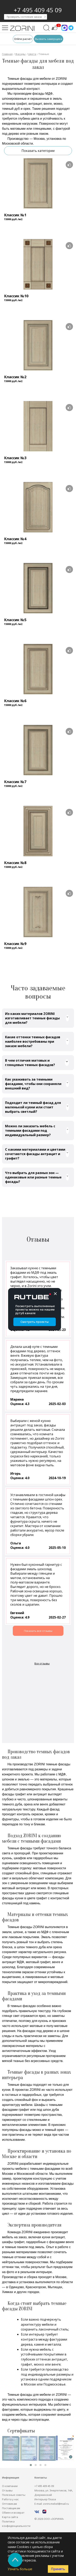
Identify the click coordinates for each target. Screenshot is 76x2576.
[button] (30, 2465)
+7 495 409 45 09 (38, 10)
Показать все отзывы (38, 1631)
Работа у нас (10, 2499)
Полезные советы (13, 2495)
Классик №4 (15, 538)
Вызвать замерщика (48, 39)
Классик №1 (15, 214)
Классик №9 (15, 943)
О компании (10, 2486)
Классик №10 (16, 295)
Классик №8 (15, 862)
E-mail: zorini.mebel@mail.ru (51, 2504)
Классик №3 (15, 457)
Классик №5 (15, 619)
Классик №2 (15, 376)
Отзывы (7, 2490)
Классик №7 (15, 781)
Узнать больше (20, 2569)
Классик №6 (15, 700)
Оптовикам (9, 2504)
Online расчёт (23, 39)
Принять (58, 2569)
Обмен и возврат (13, 2512)
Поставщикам (11, 2508)
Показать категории (38, 150)
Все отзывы (42, 1663)
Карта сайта (10, 2517)
